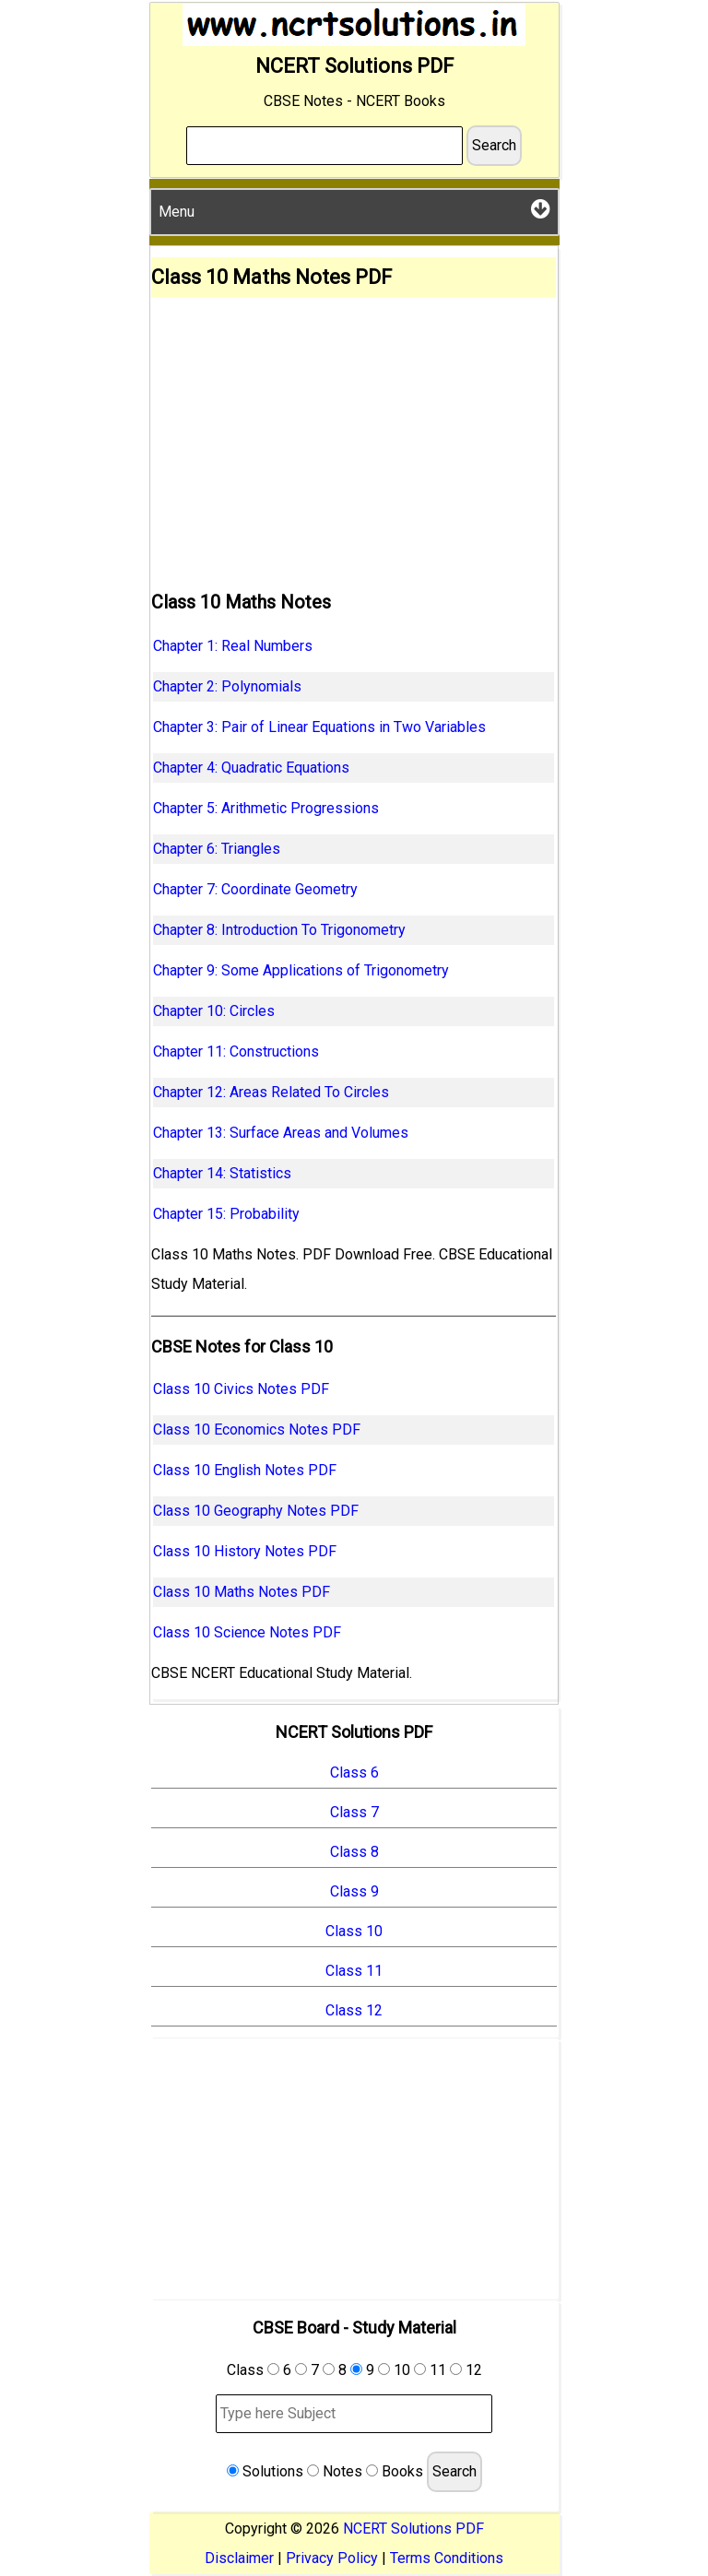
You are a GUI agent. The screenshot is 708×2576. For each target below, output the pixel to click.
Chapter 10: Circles (214, 1011)
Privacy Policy (332, 2558)
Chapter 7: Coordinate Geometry (255, 889)
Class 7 (354, 1812)
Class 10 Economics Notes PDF (256, 1429)
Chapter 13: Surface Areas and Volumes (280, 1132)
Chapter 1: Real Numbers (233, 646)
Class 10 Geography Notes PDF (256, 1510)
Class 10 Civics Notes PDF (241, 1389)
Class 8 (354, 1852)
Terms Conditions (446, 2558)
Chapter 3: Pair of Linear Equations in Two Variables (319, 727)
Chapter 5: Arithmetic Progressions (266, 808)
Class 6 (354, 1772)
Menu (354, 208)
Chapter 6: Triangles (216, 848)
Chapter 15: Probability (226, 1214)
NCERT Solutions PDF (413, 2528)
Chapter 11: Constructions (236, 1051)
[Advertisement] (353, 436)
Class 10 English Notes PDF (244, 1470)
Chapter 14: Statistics (222, 1173)
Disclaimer (239, 2558)
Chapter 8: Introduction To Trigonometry (279, 930)
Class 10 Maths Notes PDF (241, 1592)
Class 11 (354, 1970)
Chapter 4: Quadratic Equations (251, 767)
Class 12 (354, 2010)
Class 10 (354, 1931)
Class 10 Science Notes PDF (247, 1632)
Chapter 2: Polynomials (227, 686)
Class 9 (354, 1891)
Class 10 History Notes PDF (244, 1551)
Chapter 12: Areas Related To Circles (271, 1092)
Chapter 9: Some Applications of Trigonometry (301, 970)
